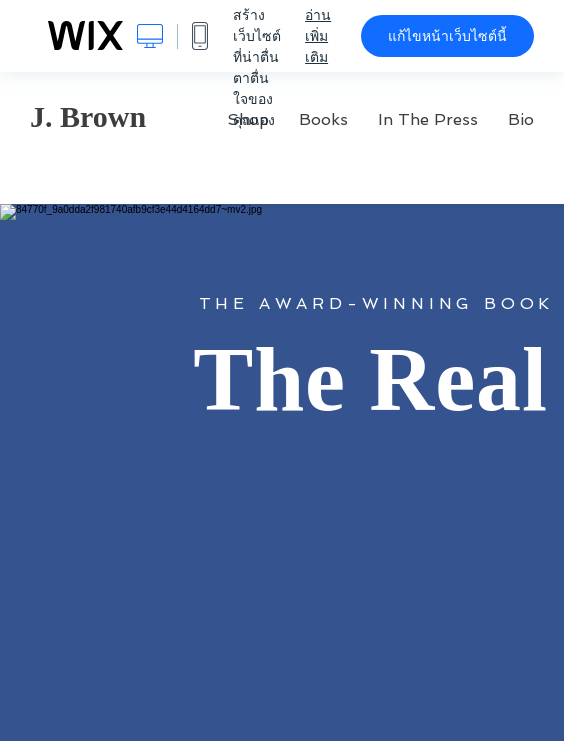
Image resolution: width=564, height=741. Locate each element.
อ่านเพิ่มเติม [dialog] (318, 36)
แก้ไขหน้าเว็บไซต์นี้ (447, 36)
